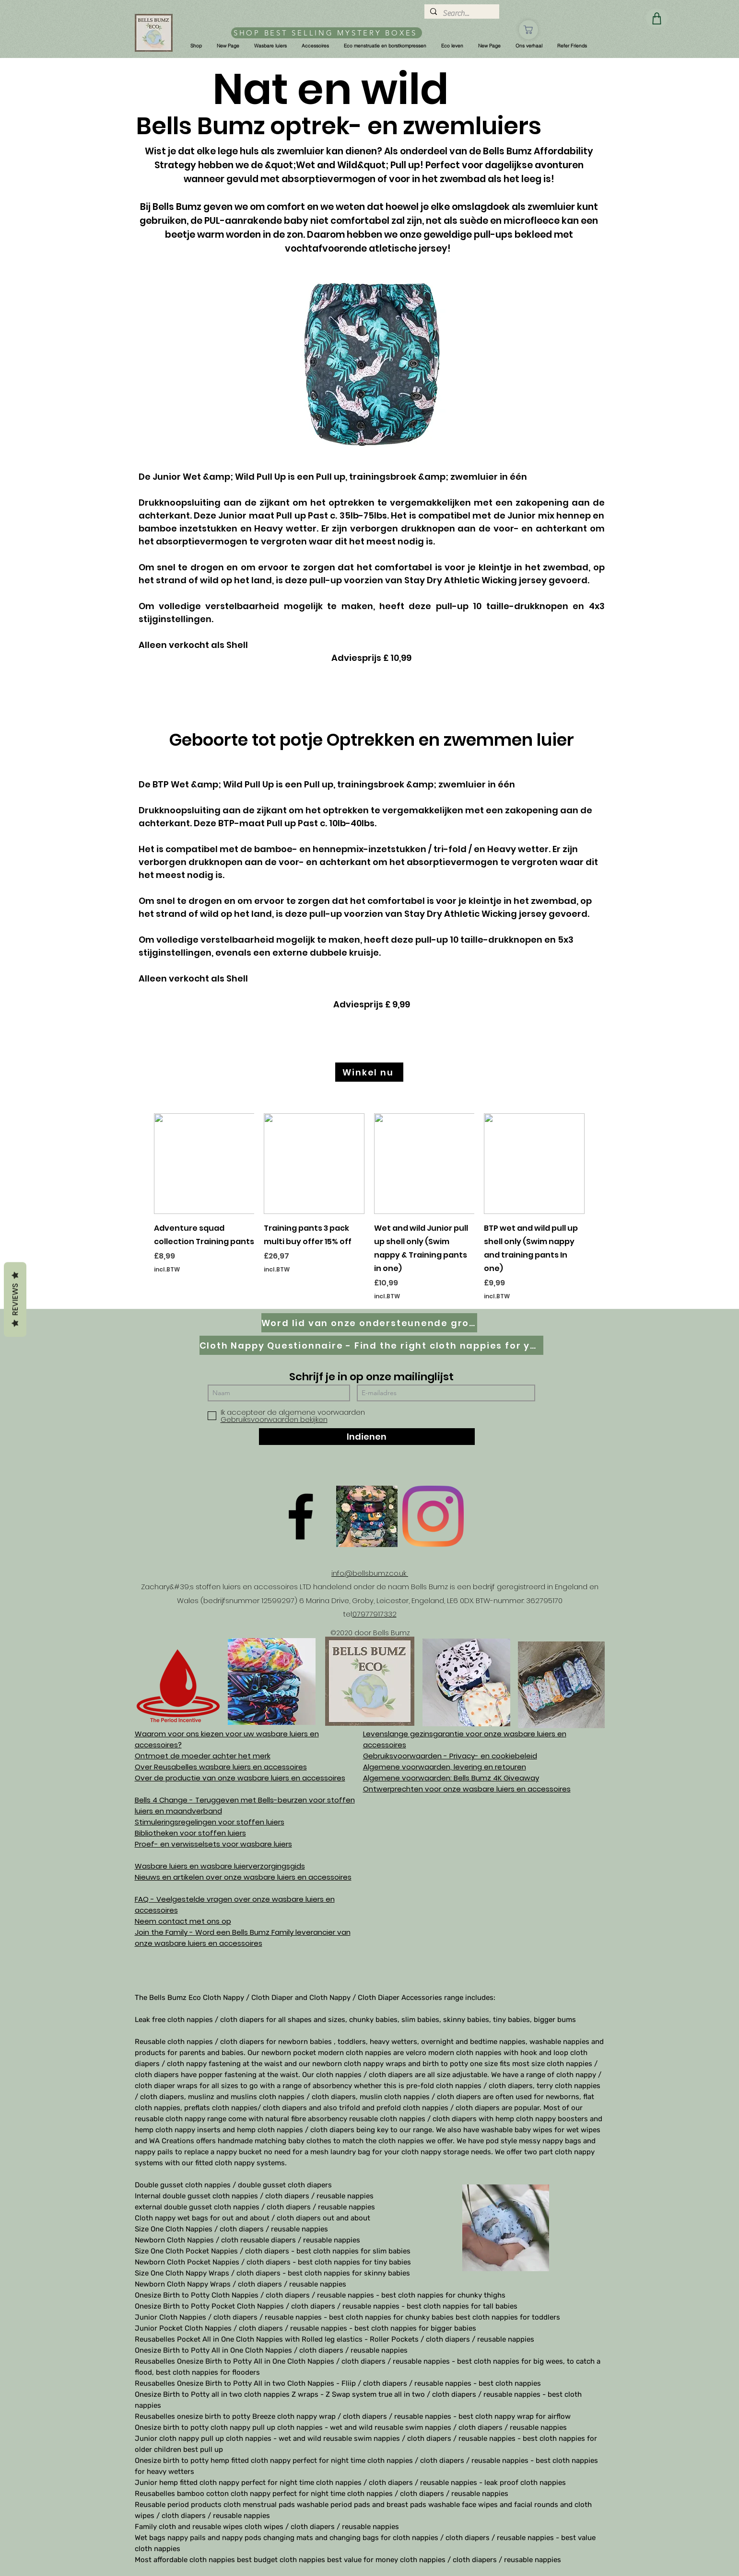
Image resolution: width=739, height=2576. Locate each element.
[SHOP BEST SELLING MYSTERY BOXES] (326, 32)
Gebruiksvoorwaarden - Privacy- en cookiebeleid (450, 1756)
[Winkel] (528, 29)
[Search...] (461, 13)
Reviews (15, 1299)
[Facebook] (300, 1516)
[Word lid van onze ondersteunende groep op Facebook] (369, 1322)
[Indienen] (367, 1436)
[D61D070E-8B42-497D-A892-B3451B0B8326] (367, 1516)
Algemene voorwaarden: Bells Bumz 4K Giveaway (451, 1778)
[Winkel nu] (369, 1072)
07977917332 (374, 1614)
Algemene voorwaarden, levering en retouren (444, 1767)
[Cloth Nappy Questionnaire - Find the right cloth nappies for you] (371, 1345)
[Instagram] (433, 1516)
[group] (369, 1207)
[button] (196, 46)
